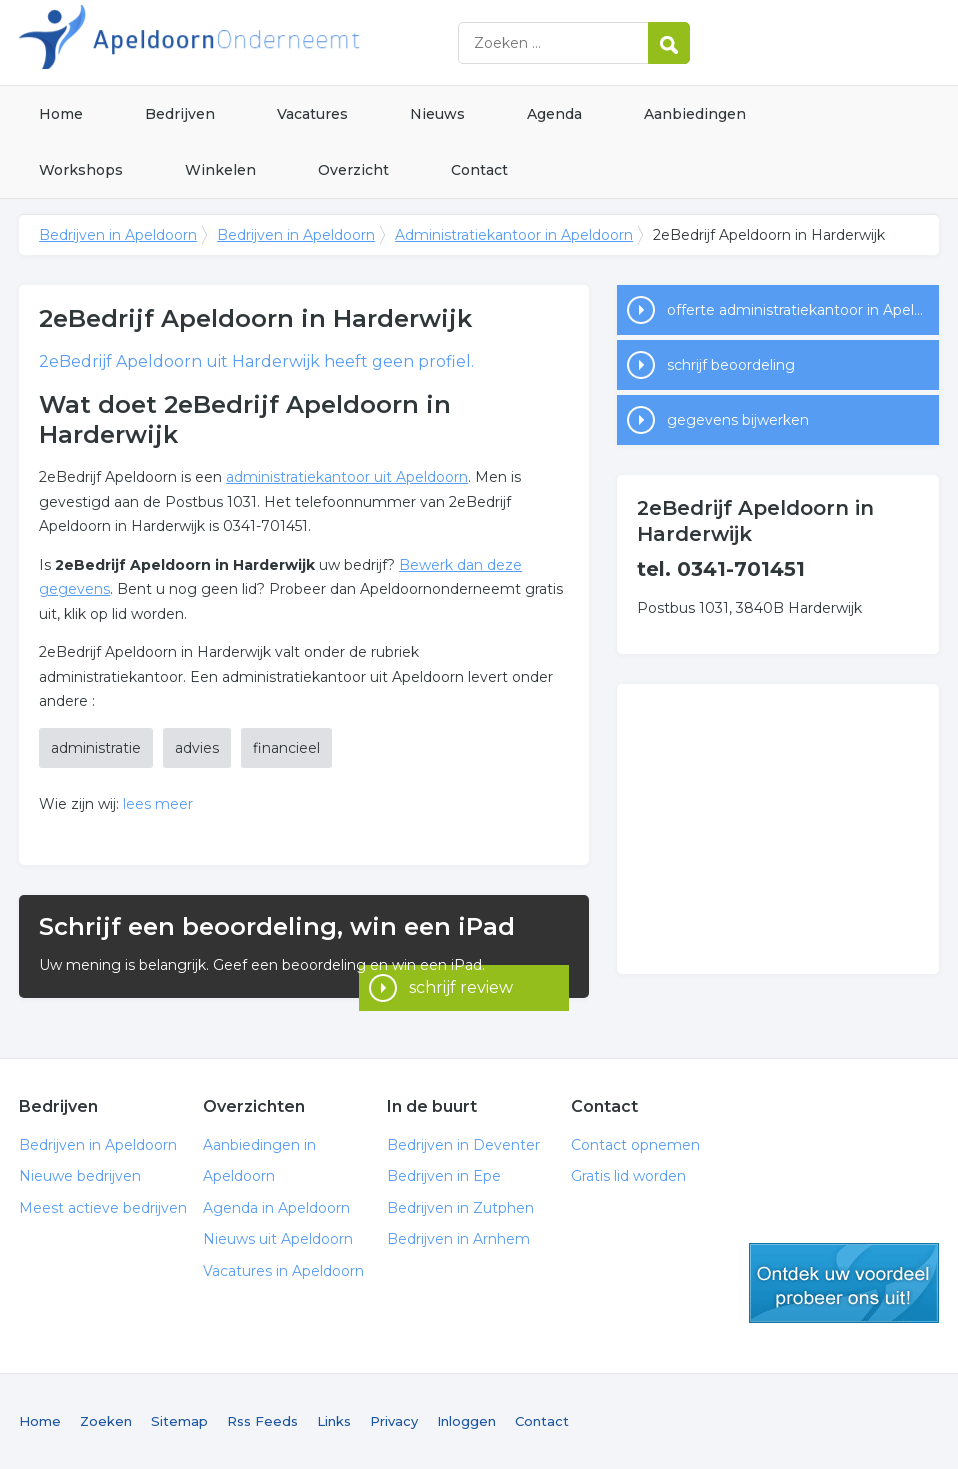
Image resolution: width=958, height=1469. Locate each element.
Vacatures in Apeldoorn (283, 1271)
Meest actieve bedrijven (103, 1208)
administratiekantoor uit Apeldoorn (347, 477)
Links (334, 1421)
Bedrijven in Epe (444, 1176)
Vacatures (312, 114)
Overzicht (353, 170)
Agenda (554, 114)
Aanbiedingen (695, 114)
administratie (96, 748)
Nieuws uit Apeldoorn (278, 1239)
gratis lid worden (844, 1283)
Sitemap (179, 1421)
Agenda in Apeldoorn (276, 1208)
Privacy (394, 1421)
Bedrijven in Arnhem (458, 1239)
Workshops (81, 170)
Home (61, 114)
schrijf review (461, 970)
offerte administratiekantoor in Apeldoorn (803, 310)
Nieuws (437, 114)
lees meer (158, 804)
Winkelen (220, 170)
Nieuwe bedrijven (80, 1176)
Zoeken (106, 1421)
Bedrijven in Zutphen (460, 1208)
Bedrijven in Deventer (463, 1145)
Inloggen (466, 1421)
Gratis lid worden (628, 1176)
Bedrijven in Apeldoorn (269, 42)
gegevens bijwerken (738, 420)
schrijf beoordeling (731, 365)
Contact (479, 170)
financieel (286, 748)
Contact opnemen (635, 1145)
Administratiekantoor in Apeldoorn (514, 235)
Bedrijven (180, 114)
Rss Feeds (262, 1421)
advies (197, 748)
